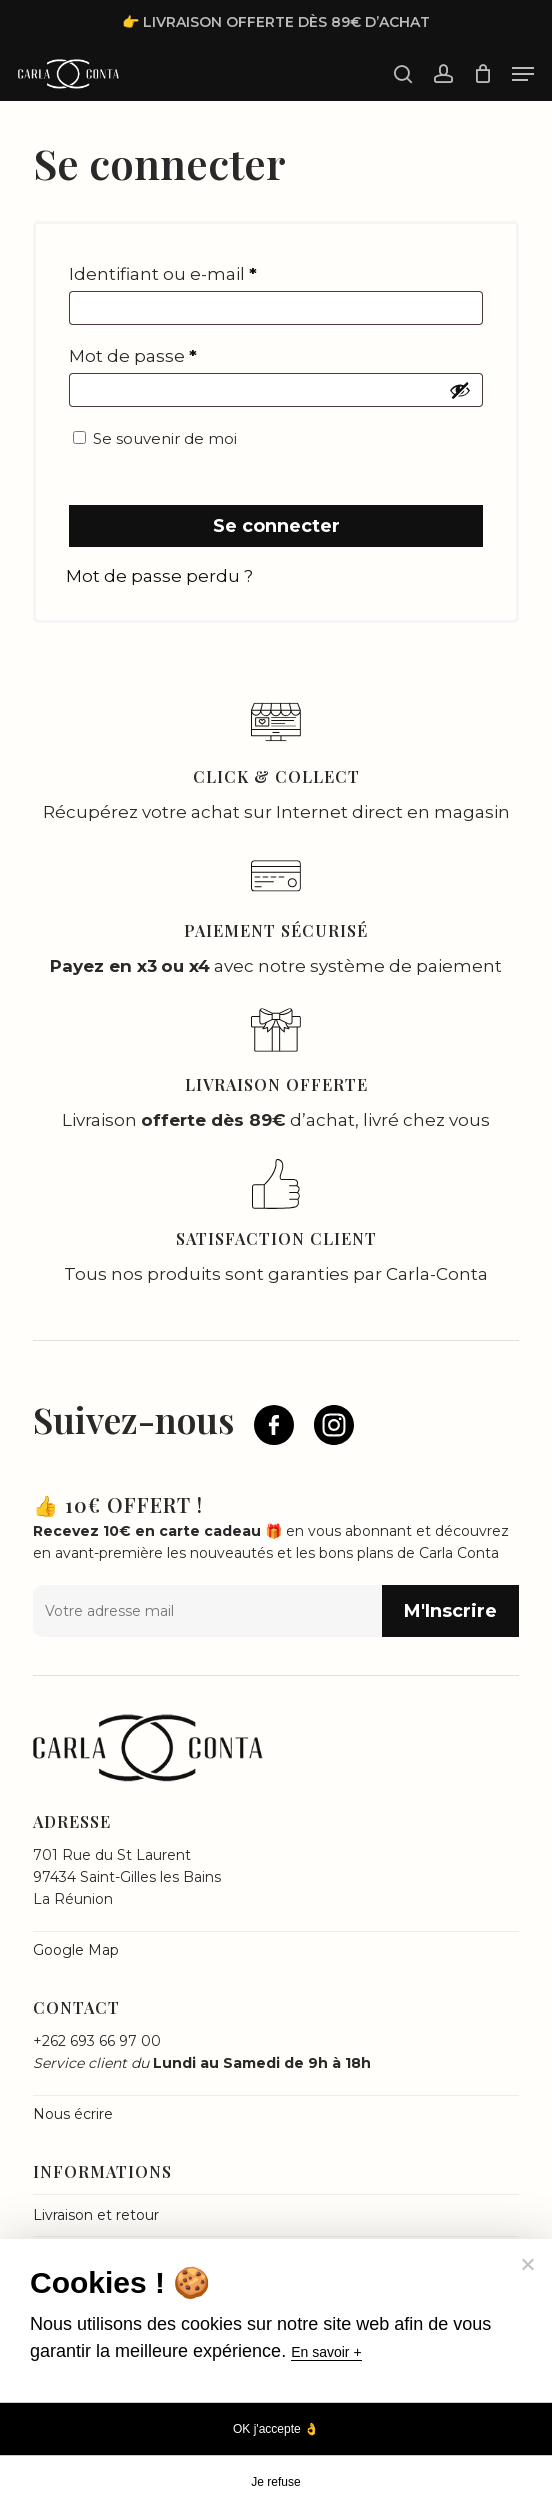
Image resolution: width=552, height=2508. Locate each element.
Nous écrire (73, 2114)
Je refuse (275, 2482)
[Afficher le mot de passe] (460, 390)
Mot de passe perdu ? (159, 576)
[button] (523, 74)
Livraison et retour (96, 2215)
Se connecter (276, 526)
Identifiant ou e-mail (163, 274)
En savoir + (326, 2352)
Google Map (76, 1950)
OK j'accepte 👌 (276, 2429)
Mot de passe (133, 356)
